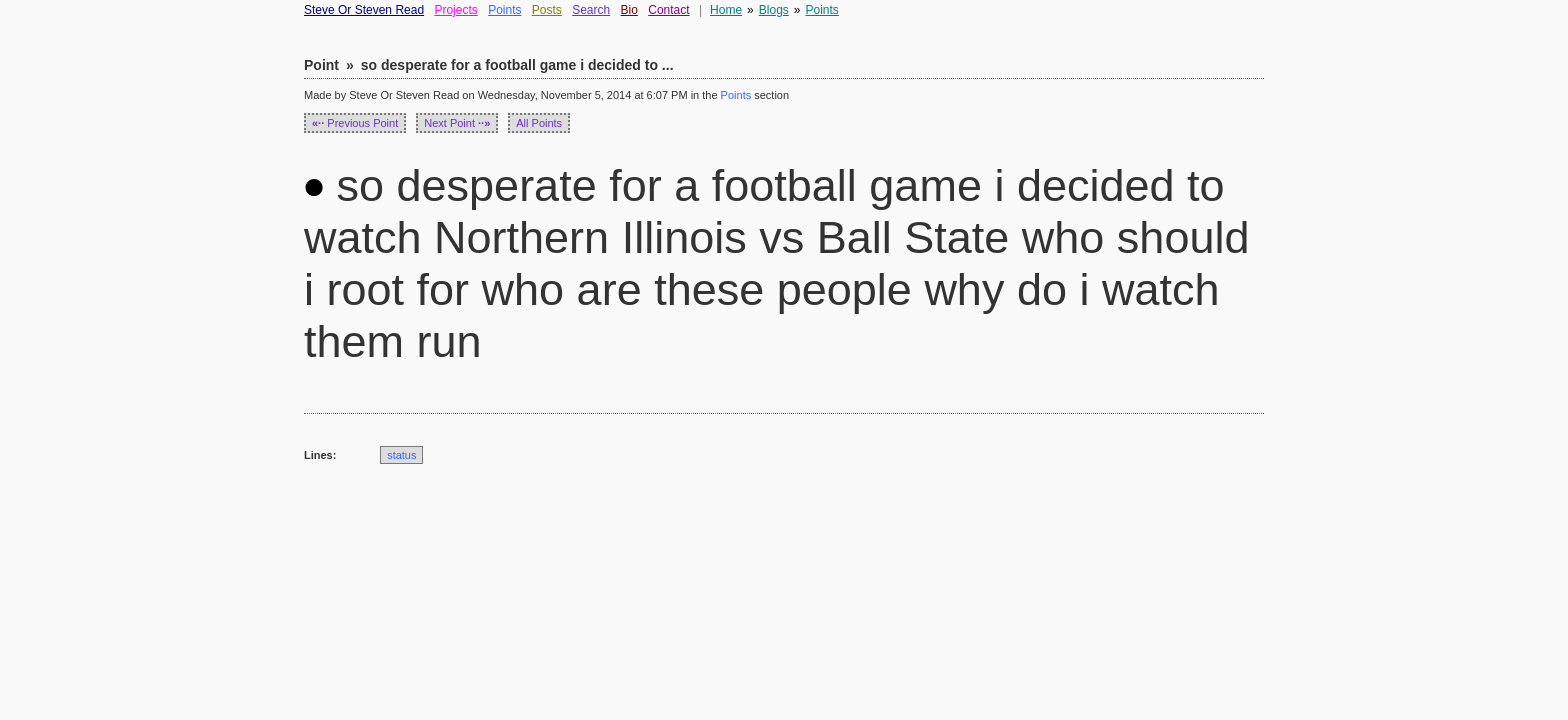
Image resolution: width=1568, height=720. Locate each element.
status (401, 455)
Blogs (774, 10)
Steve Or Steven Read (364, 10)
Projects (455, 10)
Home (726, 10)
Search (591, 10)
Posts (547, 10)
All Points (539, 123)
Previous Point (355, 123)
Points (504, 10)
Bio (629, 10)
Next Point (457, 123)
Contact (668, 10)
